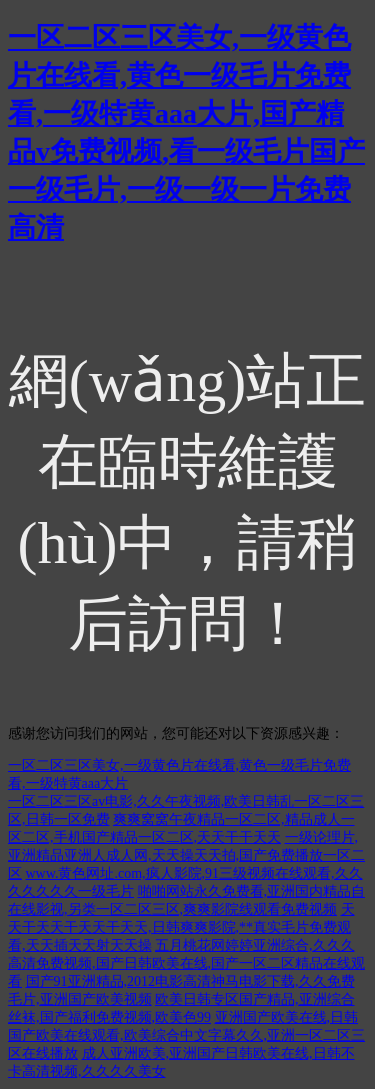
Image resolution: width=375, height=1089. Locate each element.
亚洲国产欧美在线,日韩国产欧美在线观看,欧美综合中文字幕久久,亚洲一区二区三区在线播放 (186, 1035)
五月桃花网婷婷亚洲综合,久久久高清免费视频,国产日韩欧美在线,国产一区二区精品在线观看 (186, 963)
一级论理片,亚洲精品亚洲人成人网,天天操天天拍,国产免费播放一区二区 (186, 855)
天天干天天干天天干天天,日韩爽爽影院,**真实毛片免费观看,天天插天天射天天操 (181, 927)
